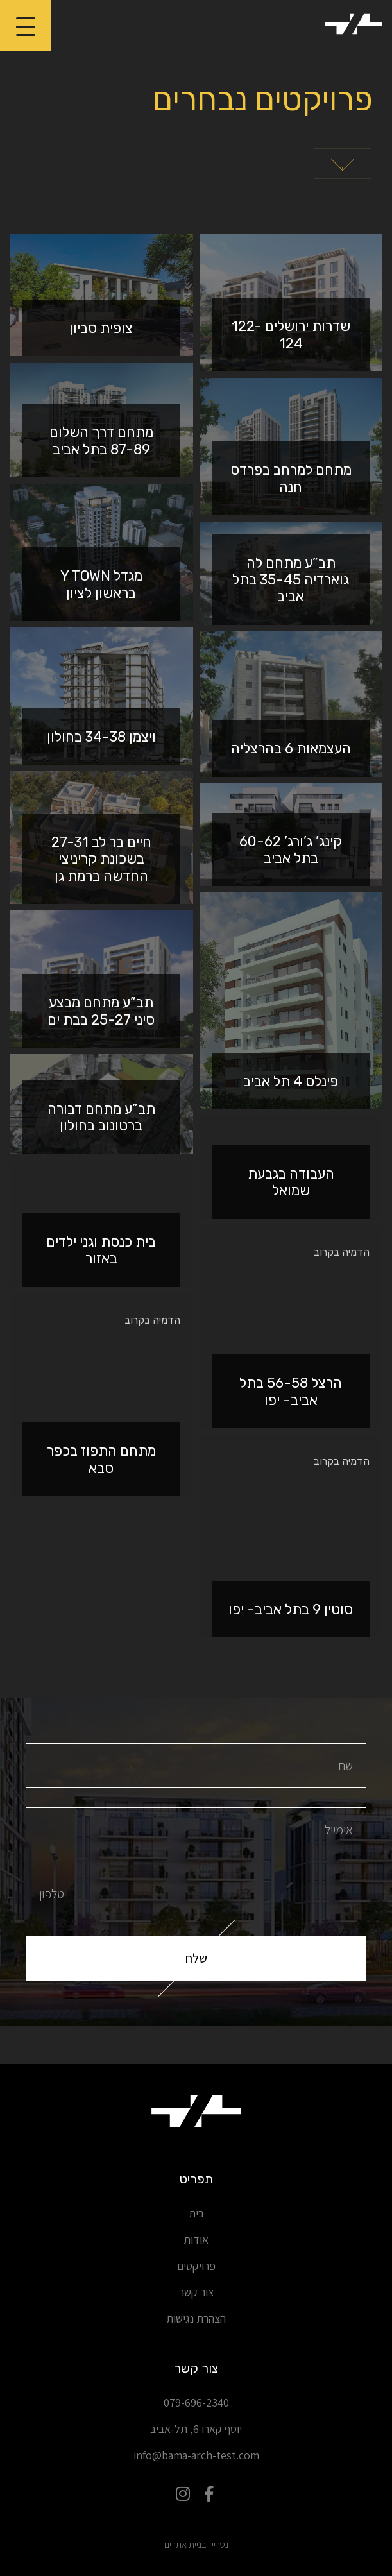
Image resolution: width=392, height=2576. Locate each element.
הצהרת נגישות (196, 2318)
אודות (196, 2239)
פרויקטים (196, 2265)
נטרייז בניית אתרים (196, 2544)
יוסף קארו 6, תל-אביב (196, 2428)
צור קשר (196, 2292)
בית (196, 2213)
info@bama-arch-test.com (196, 2455)
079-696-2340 (196, 2402)
